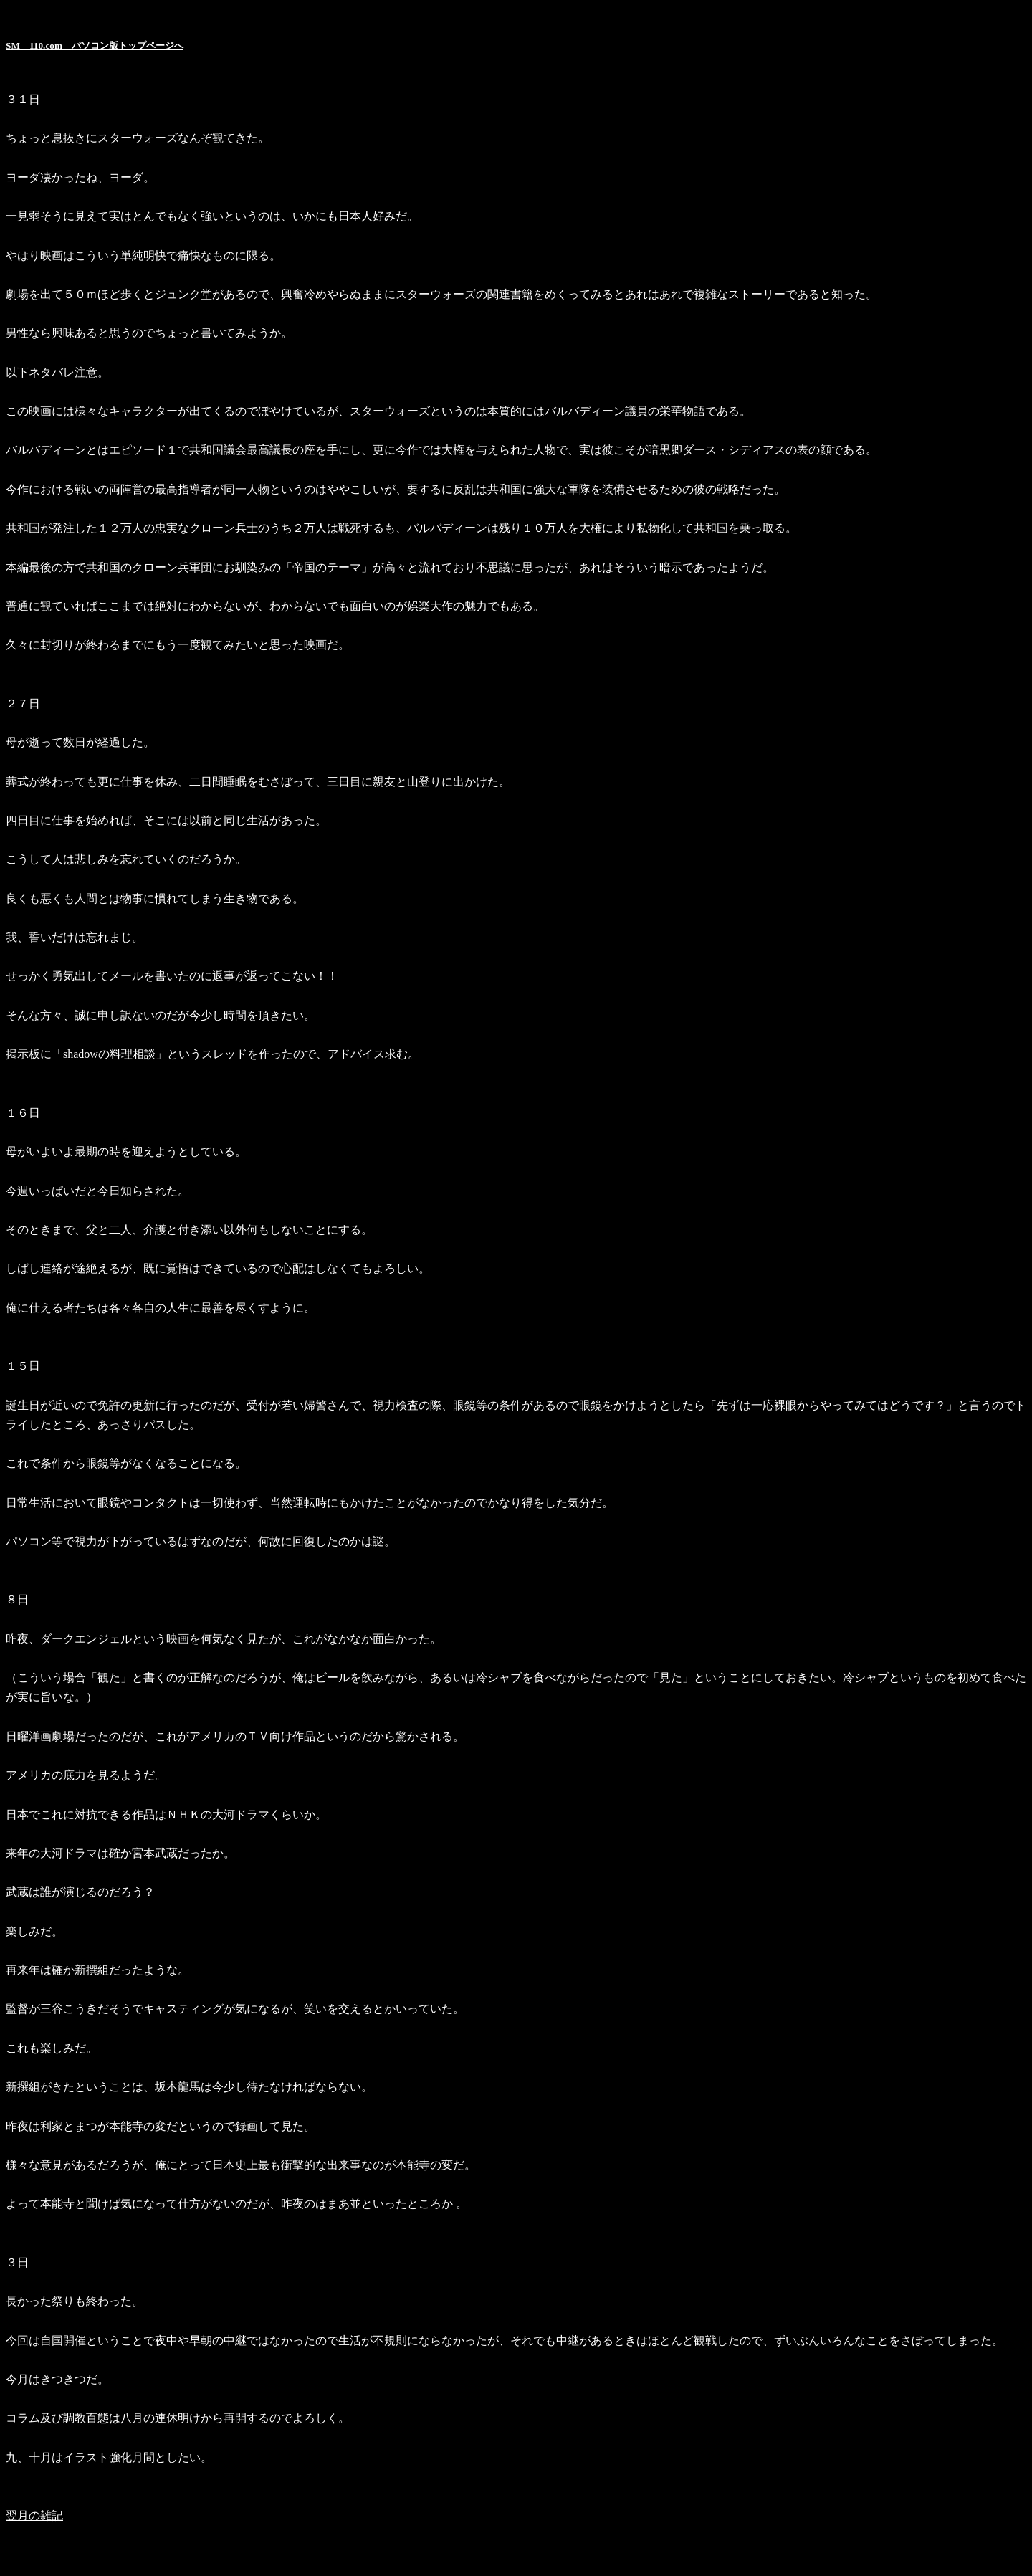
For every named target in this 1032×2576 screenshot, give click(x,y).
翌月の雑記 (34, 2515)
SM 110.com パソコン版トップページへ (94, 45)
